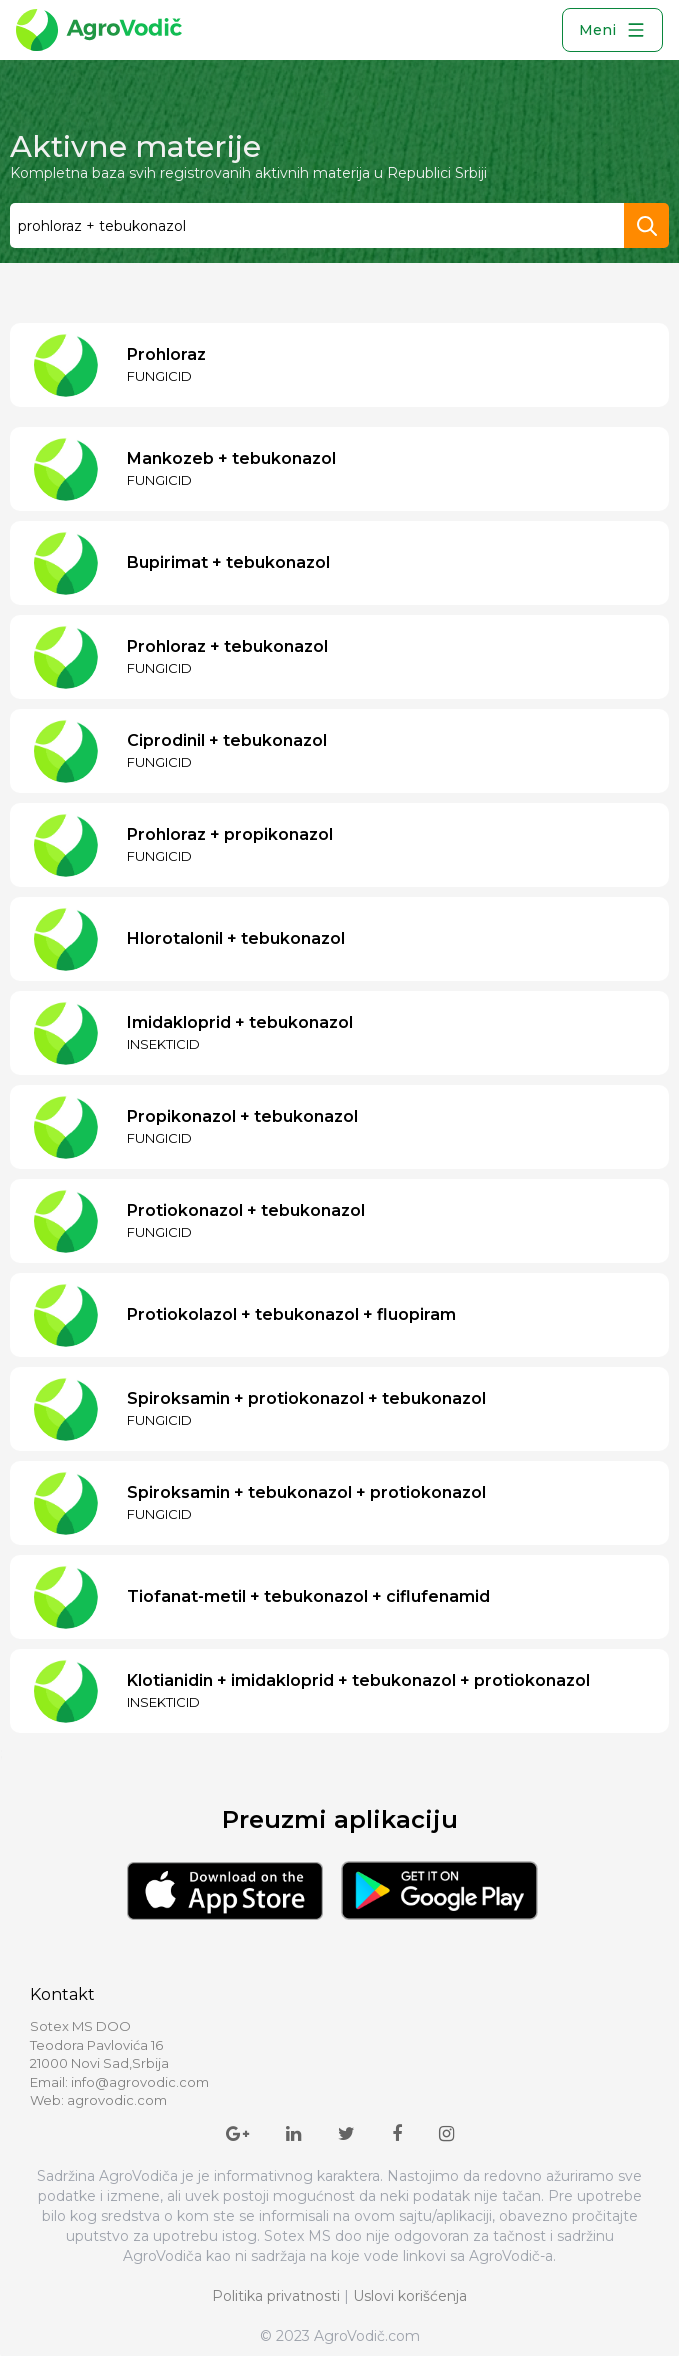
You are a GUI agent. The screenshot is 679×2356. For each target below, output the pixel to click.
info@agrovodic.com (140, 2082)
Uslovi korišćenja (410, 2296)
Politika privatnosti (276, 2296)
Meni (612, 30)
